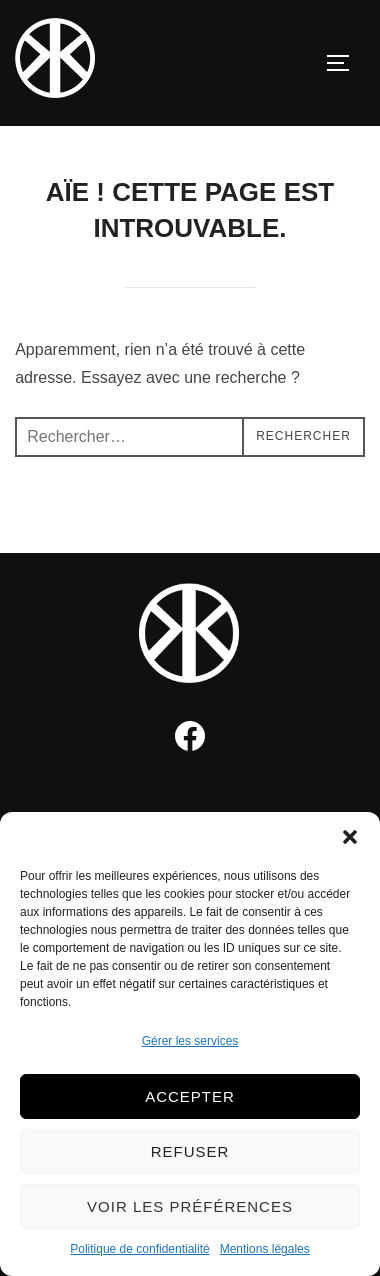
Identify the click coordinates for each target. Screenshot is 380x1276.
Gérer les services (190, 1041)
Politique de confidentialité (139, 1249)
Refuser (190, 1151)
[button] (350, 837)
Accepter (190, 1096)
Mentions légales (265, 1249)
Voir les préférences (190, 1206)
